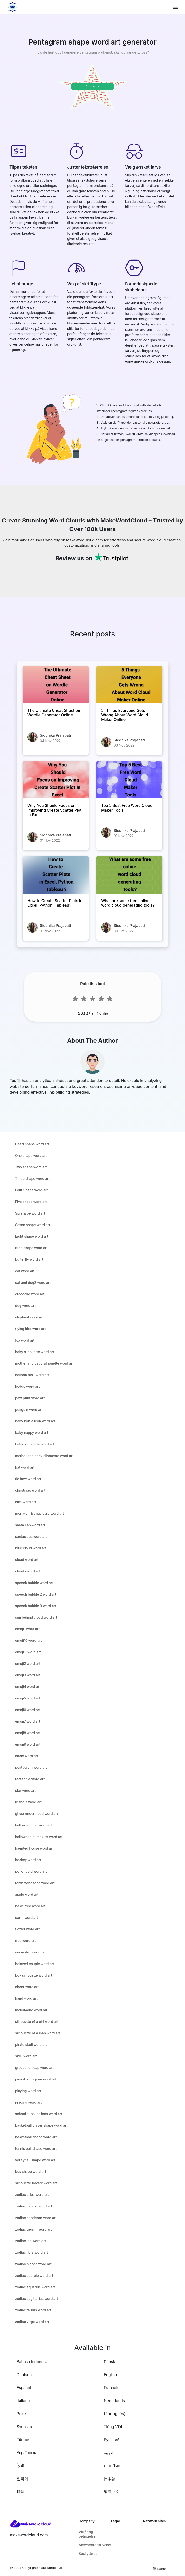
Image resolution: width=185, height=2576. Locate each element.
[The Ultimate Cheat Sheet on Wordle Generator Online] (56, 684)
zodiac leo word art (30, 2241)
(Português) (114, 2413)
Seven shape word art (32, 1225)
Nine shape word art (31, 1248)
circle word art (26, 1756)
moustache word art (31, 2010)
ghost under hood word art (36, 1814)
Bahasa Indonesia (33, 2361)
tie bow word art (28, 1479)
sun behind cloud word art (36, 1617)
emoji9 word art (27, 1744)
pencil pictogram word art (35, 2079)
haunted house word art (34, 1848)
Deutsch (24, 2374)
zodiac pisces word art (33, 2264)
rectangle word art (30, 1779)
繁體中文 (111, 2491)
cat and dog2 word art (33, 1282)
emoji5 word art (27, 1698)
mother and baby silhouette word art (44, 1363)
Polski (22, 2413)
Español (24, 2387)
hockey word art (28, 1860)
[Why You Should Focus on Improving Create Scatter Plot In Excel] (56, 779)
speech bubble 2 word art (35, 1594)
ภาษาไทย (112, 2465)
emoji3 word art (27, 1675)
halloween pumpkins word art (39, 1837)
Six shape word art (30, 1213)
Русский (111, 2439)
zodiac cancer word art (33, 2206)
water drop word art (31, 1952)
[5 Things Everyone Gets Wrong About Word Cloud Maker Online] (129, 684)
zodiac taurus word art (33, 2310)
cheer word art (27, 1987)
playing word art (28, 2091)
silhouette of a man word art (37, 2033)
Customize (92, 86)
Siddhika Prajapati (55, 735)
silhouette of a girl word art (36, 2021)
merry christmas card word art (39, 1513)
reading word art (28, 2102)
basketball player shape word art (41, 2125)
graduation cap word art (34, 2068)
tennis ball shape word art (36, 2148)
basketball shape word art (36, 2137)
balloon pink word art (32, 1375)
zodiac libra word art (31, 2252)
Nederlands (114, 2400)
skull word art (26, 2056)
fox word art (24, 1340)
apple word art (26, 1894)
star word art (25, 1790)
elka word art (25, 1502)
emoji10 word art (28, 1640)
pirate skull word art (31, 2044)
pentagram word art (31, 1767)
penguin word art (29, 1409)
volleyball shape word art (35, 2160)
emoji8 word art (27, 1733)
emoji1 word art (27, 1629)
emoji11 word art (28, 1652)
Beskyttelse (88, 2553)
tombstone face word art (35, 1883)
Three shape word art (32, 1179)
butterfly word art (29, 1259)
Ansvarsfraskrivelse (91, 2545)
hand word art (26, 1998)
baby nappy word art (31, 1433)
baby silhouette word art (34, 1352)
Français (111, 2387)
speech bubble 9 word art (35, 1606)
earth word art (26, 1917)
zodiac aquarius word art (35, 2287)
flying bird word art (30, 1329)
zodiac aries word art (32, 2195)
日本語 (109, 2478)
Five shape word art (31, 1202)
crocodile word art (30, 1294)
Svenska (24, 2426)
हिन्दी (20, 2465)
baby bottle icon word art (35, 1421)
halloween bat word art (33, 1825)
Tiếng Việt (113, 2426)
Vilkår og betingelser (88, 2534)
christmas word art (30, 1490)
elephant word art (29, 1317)
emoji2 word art (27, 1663)
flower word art (27, 1929)
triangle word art (28, 1802)
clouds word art (27, 1571)
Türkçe (23, 2439)
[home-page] (12, 7)
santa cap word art (30, 1525)
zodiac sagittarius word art (36, 2298)
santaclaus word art (31, 1536)
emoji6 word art (27, 1710)
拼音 (20, 2491)
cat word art (24, 1271)
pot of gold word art (31, 1871)
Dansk (109, 2361)
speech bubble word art (34, 1583)
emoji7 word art (27, 1721)
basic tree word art (30, 1906)
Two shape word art (31, 1167)
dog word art (25, 1306)
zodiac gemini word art (33, 2229)
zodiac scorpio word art (34, 2275)
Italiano (23, 2400)
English (110, 2374)
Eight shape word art (31, 1236)
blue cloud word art (30, 1548)
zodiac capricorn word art (36, 2218)
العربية (109, 2452)
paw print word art (30, 1398)
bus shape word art (30, 2171)
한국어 (22, 2478)
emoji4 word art (27, 1687)
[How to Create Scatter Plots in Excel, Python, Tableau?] (56, 874)
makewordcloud (50, 2568)
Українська (27, 2452)
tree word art (25, 1941)
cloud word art (27, 1560)
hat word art (25, 1467)
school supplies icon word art (38, 2114)
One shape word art (31, 1155)
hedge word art (27, 1386)
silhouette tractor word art (36, 2183)
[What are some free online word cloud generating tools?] (129, 874)
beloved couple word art (34, 1964)
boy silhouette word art (33, 1975)
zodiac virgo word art (32, 2322)
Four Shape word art (31, 1190)
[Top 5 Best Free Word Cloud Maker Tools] (129, 779)
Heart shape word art (32, 1144)
